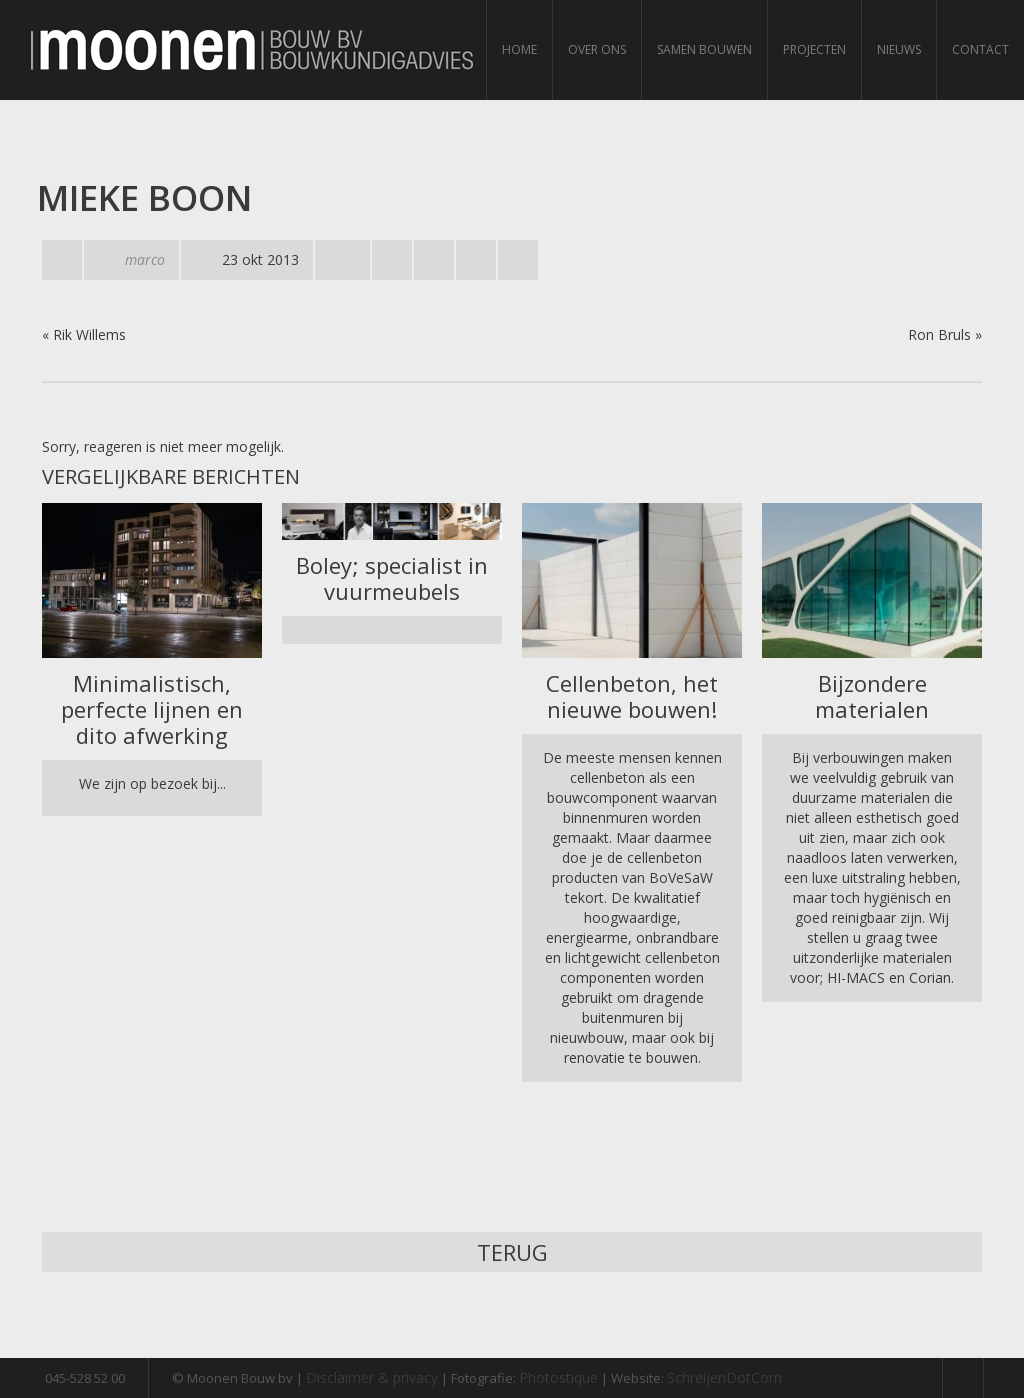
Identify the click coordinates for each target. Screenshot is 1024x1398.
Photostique (558, 1377)
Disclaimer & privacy (372, 1377)
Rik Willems (89, 334)
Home (519, 49)
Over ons (597, 49)
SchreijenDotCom (724, 1377)
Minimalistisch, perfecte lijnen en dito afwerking (152, 709)
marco (145, 259)
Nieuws (899, 49)
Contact (980, 49)
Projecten (814, 49)
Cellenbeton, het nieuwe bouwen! (632, 696)
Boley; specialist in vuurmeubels (392, 578)
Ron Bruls (939, 334)
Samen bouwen (704, 49)
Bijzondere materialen (872, 696)
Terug (512, 1252)
